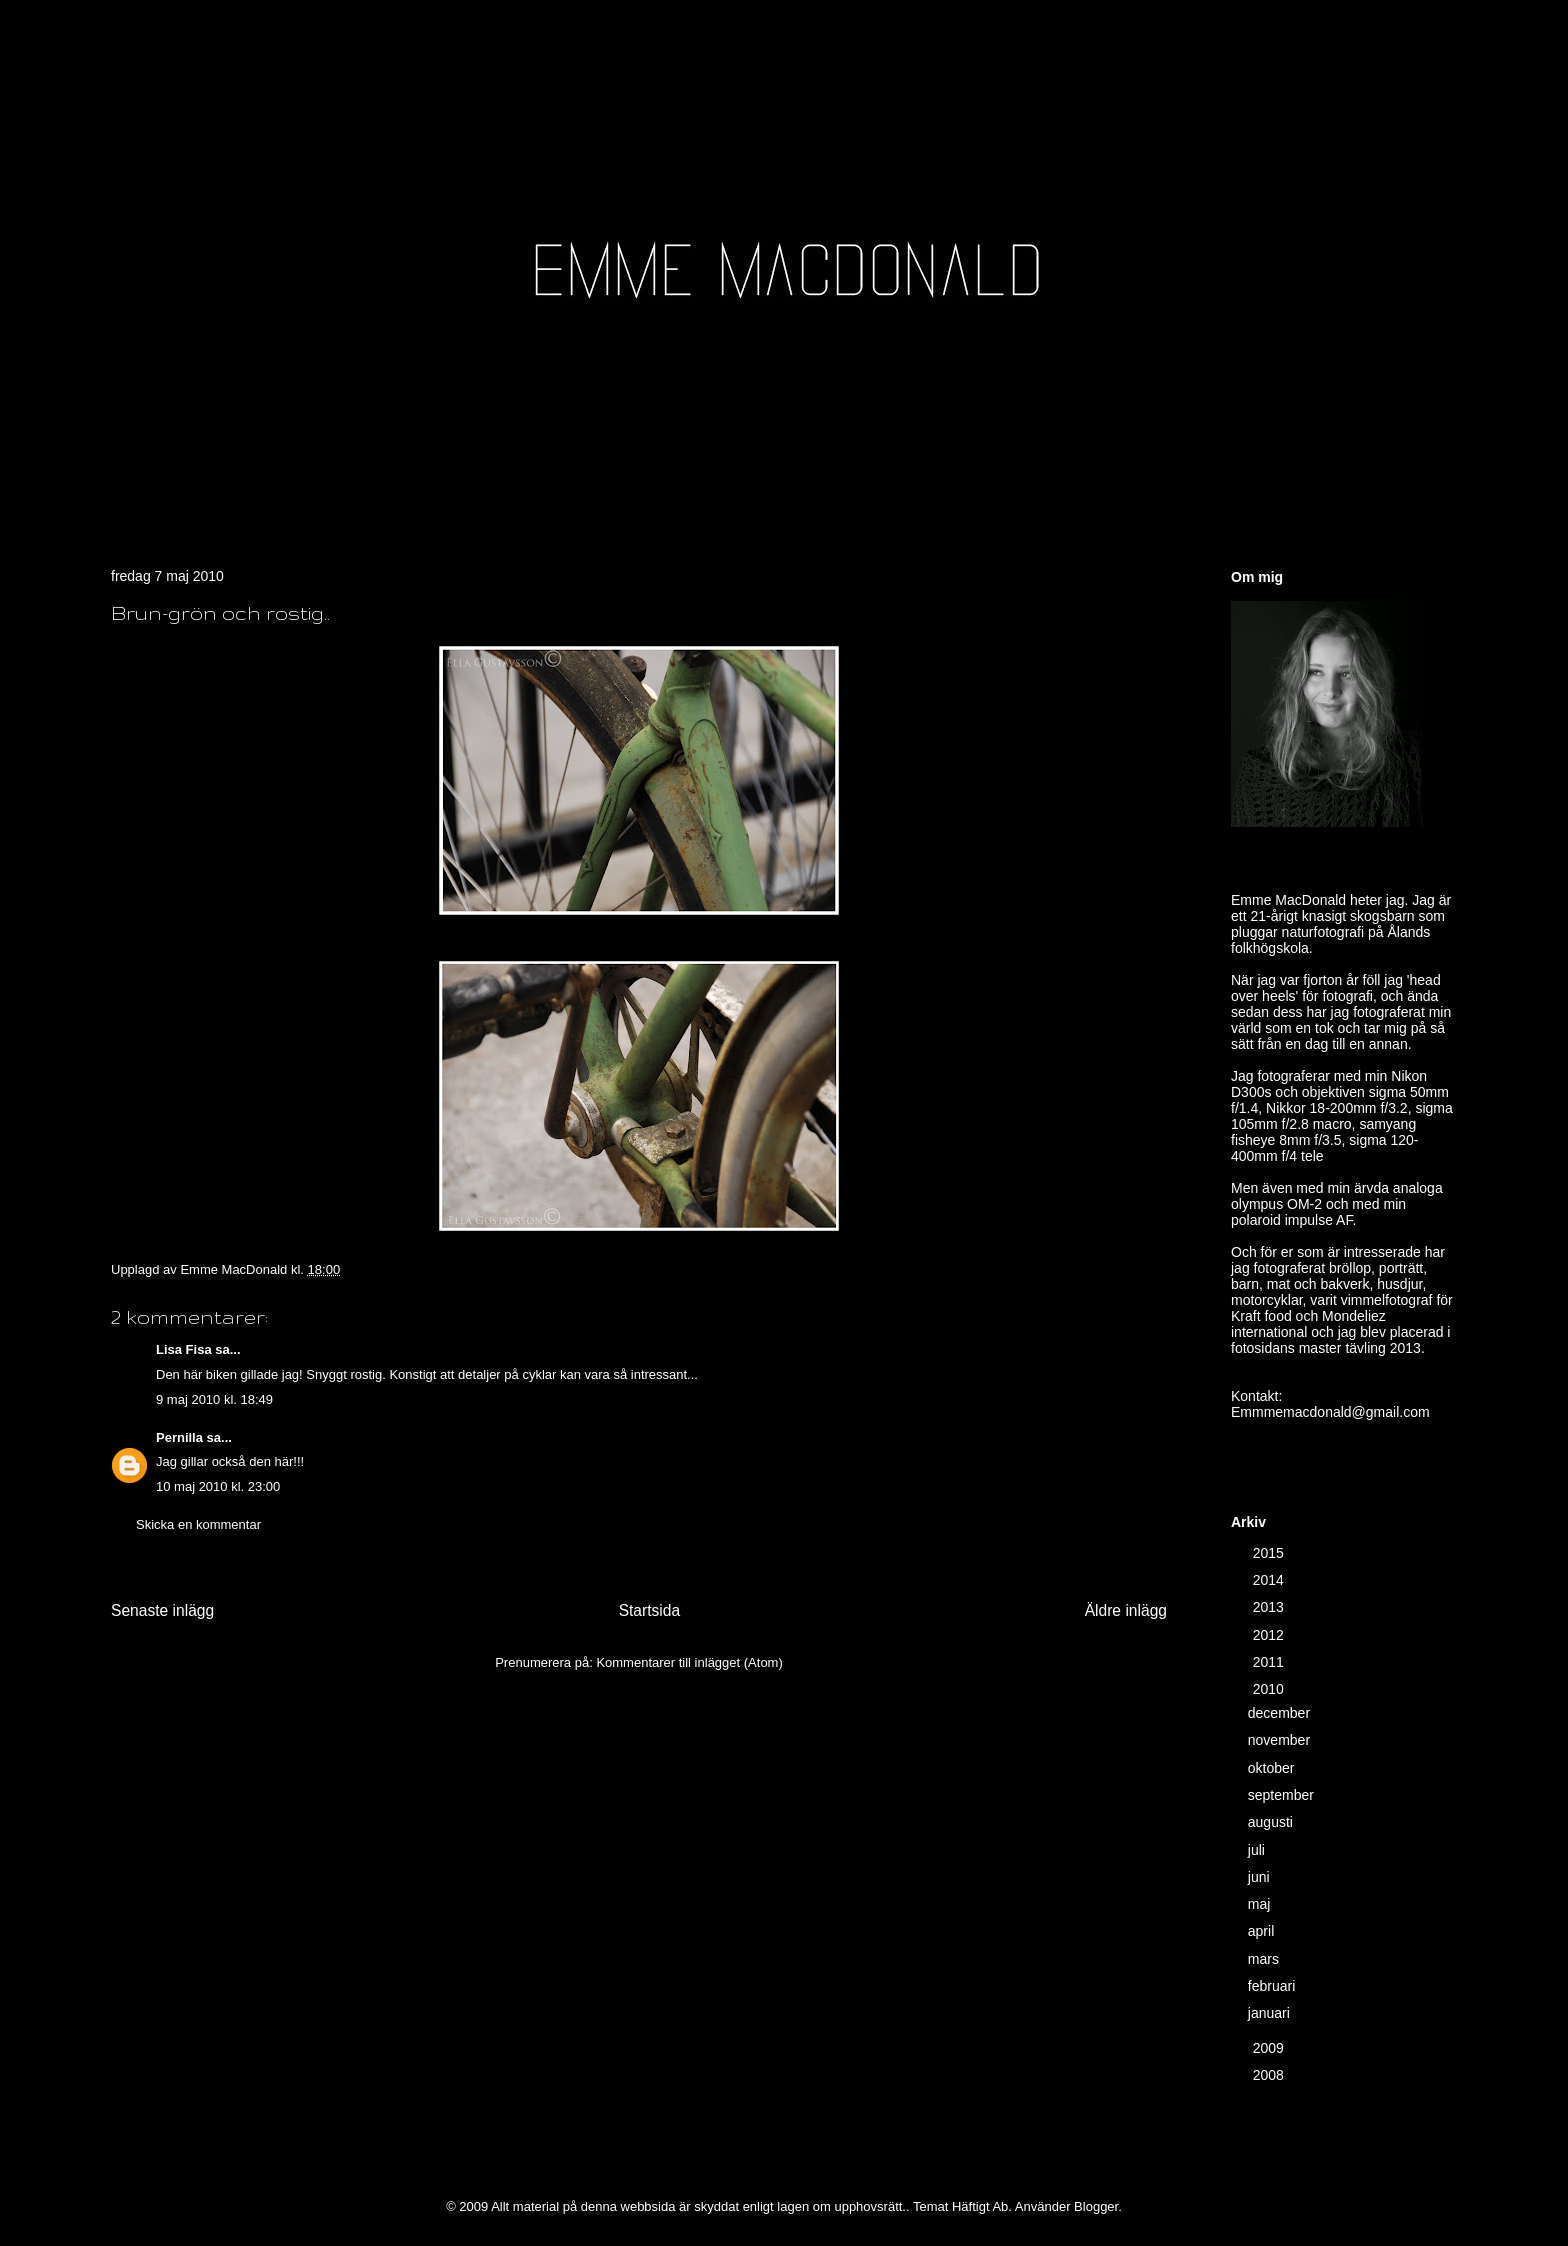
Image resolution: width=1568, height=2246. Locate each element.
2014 (1270, 1580)
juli (1258, 1850)
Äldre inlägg (1126, 1610)
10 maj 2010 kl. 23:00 (218, 1486)
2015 (1270, 1553)
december (1281, 1713)
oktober (1273, 1768)
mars (1265, 1959)
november (1281, 1740)
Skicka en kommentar (198, 1524)
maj (1261, 1904)
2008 (1270, 2075)
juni (1261, 1877)
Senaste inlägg (162, 1610)
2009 (1270, 2048)
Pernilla (179, 1437)
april (1263, 1931)
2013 (1270, 1607)
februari (1273, 1986)
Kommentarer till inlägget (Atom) (689, 1662)
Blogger (1096, 2206)
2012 (1270, 1635)
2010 (1270, 1689)
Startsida (650, 1610)
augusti (1272, 1822)
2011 (1270, 1662)
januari (1271, 2013)
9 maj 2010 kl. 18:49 (214, 1399)
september (1283, 1795)
